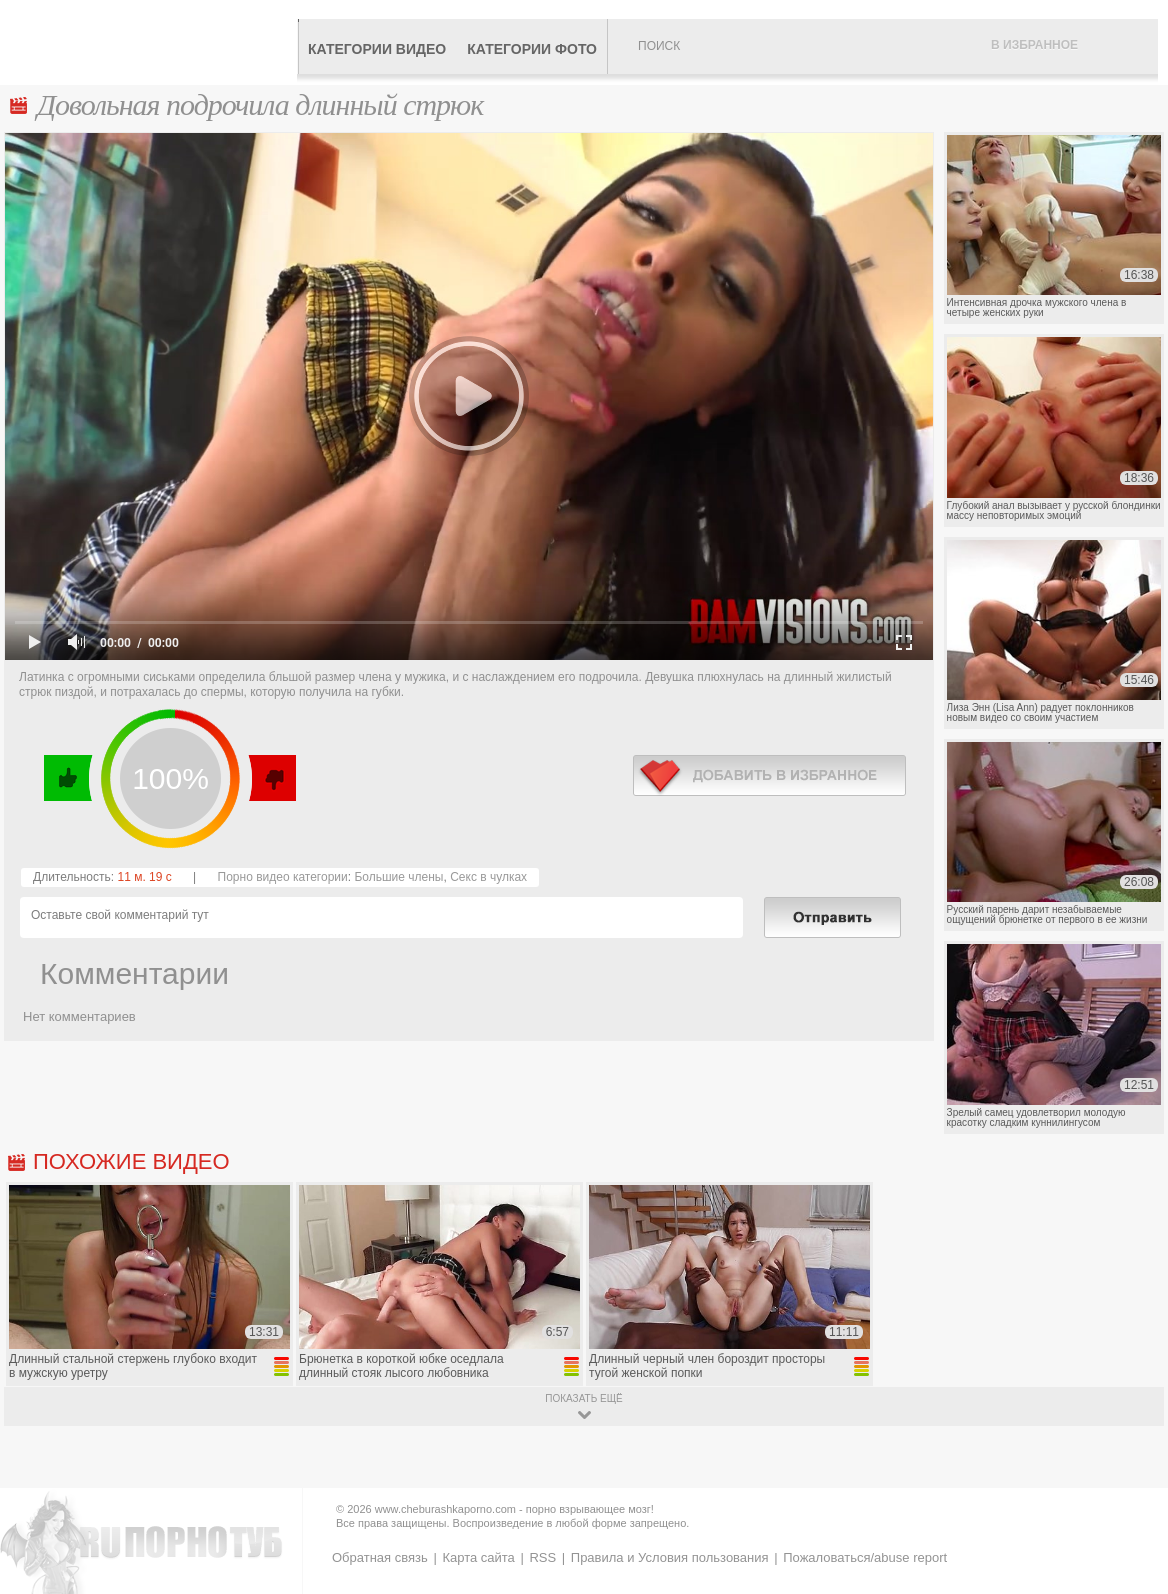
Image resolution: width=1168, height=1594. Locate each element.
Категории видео (377, 49)
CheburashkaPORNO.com (153, 42)
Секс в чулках (488, 877)
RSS (542, 1557)
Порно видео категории (283, 877)
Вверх (1129, 1499)
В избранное (1034, 45)
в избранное (769, 775)
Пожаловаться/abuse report (865, 1557)
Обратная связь (380, 1557)
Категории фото (532, 49)
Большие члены (398, 877)
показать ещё (583, 1398)
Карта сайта (478, 1557)
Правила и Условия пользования (670, 1557)
